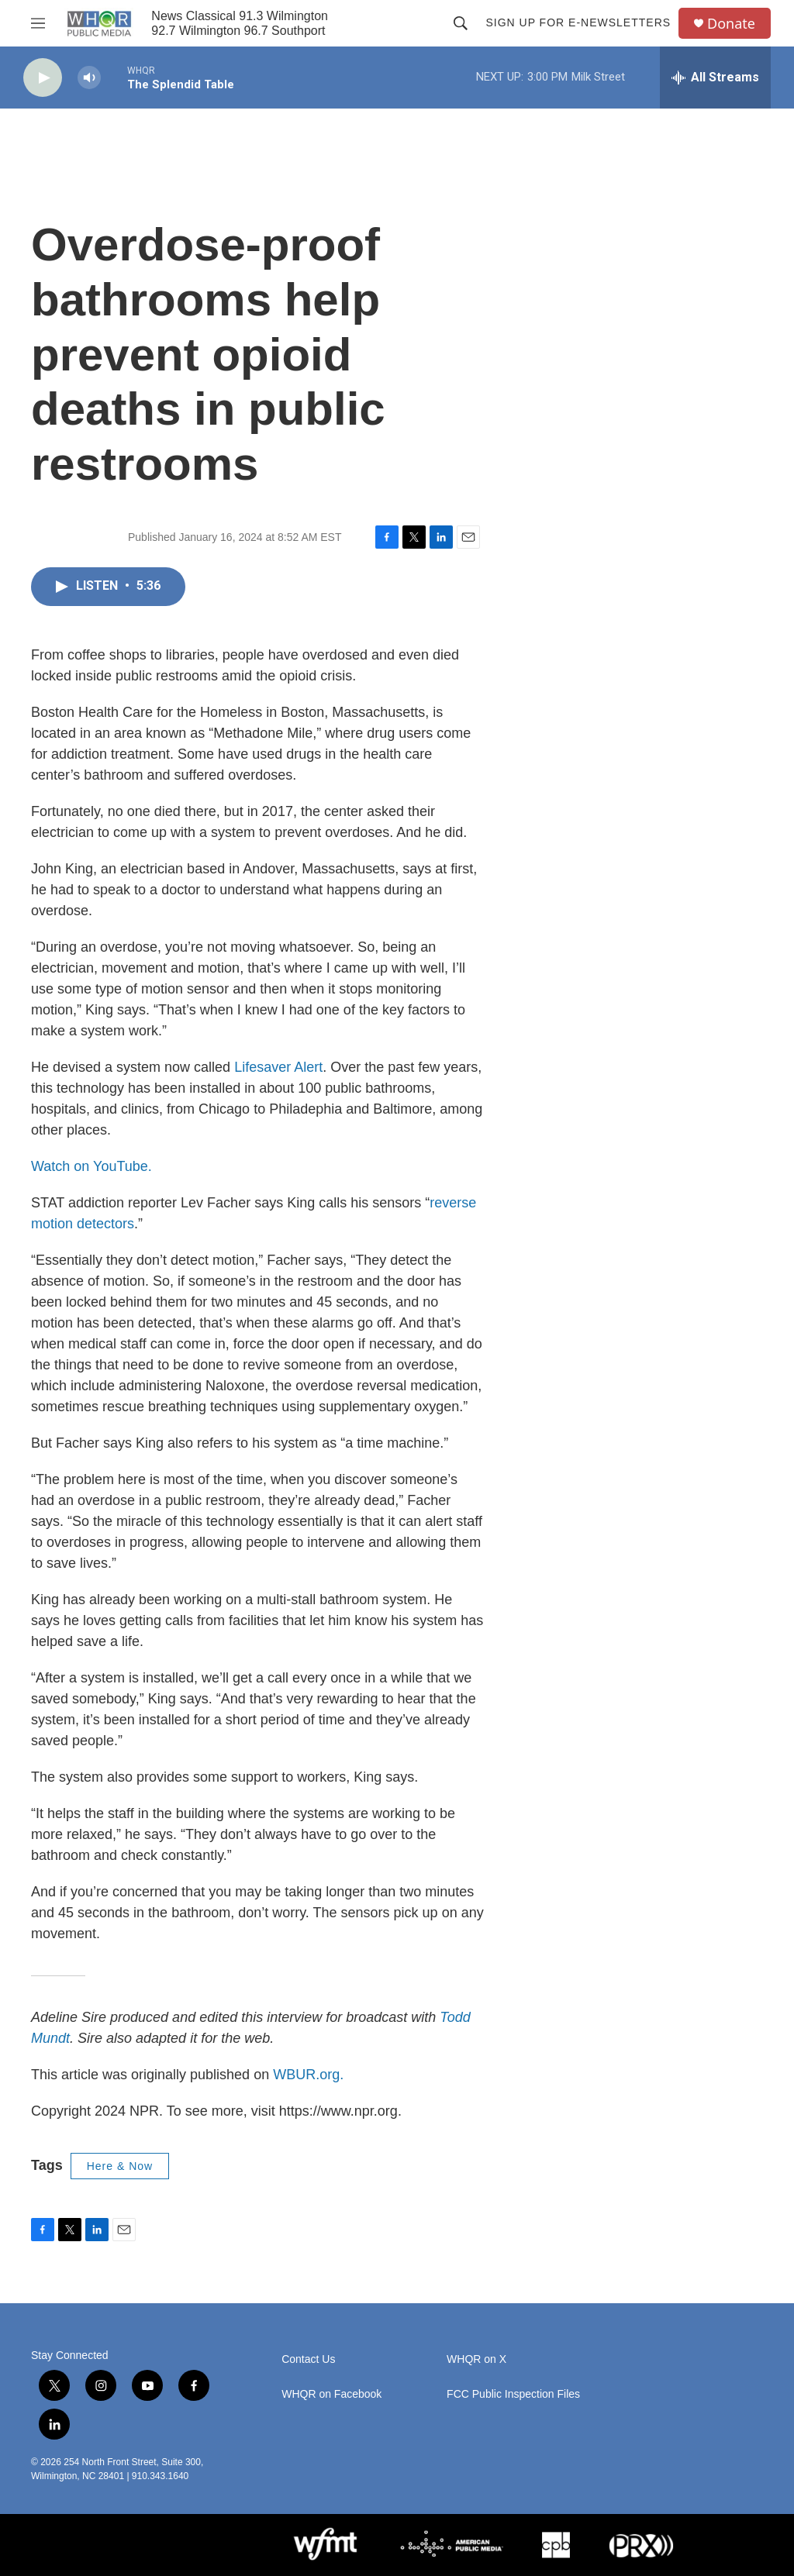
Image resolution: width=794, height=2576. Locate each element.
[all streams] (715, 77)
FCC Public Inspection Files (513, 2394)
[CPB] (556, 2545)
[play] (42, 78)
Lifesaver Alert (278, 1067)
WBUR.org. (308, 2074)
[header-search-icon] (460, 23)
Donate (731, 23)
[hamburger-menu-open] (38, 23)
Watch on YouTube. (91, 1166)
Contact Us (308, 2359)
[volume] (89, 77)
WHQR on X (476, 2359)
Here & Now (120, 2166)
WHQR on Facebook (331, 2394)
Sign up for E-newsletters (578, 22)
